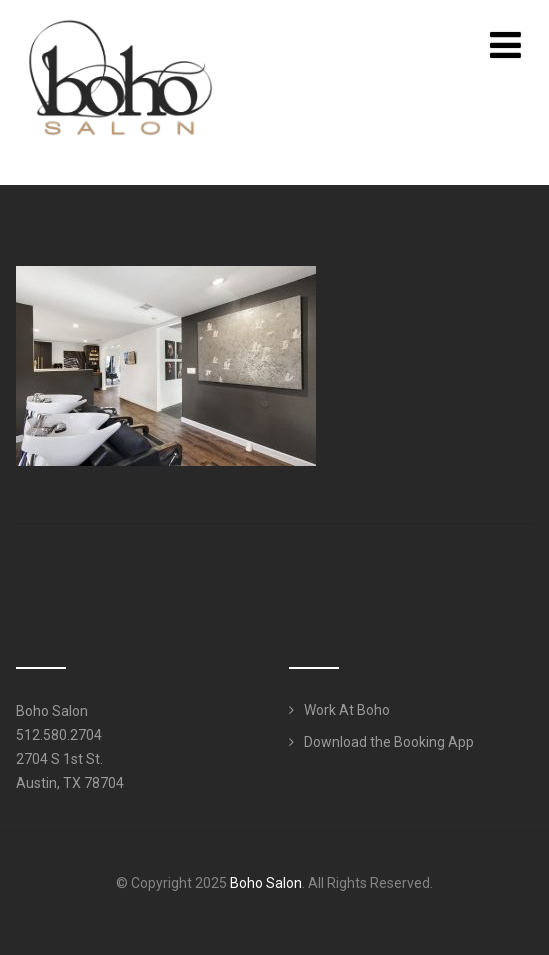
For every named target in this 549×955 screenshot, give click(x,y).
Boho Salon (266, 883)
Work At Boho (347, 710)
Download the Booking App (389, 742)
